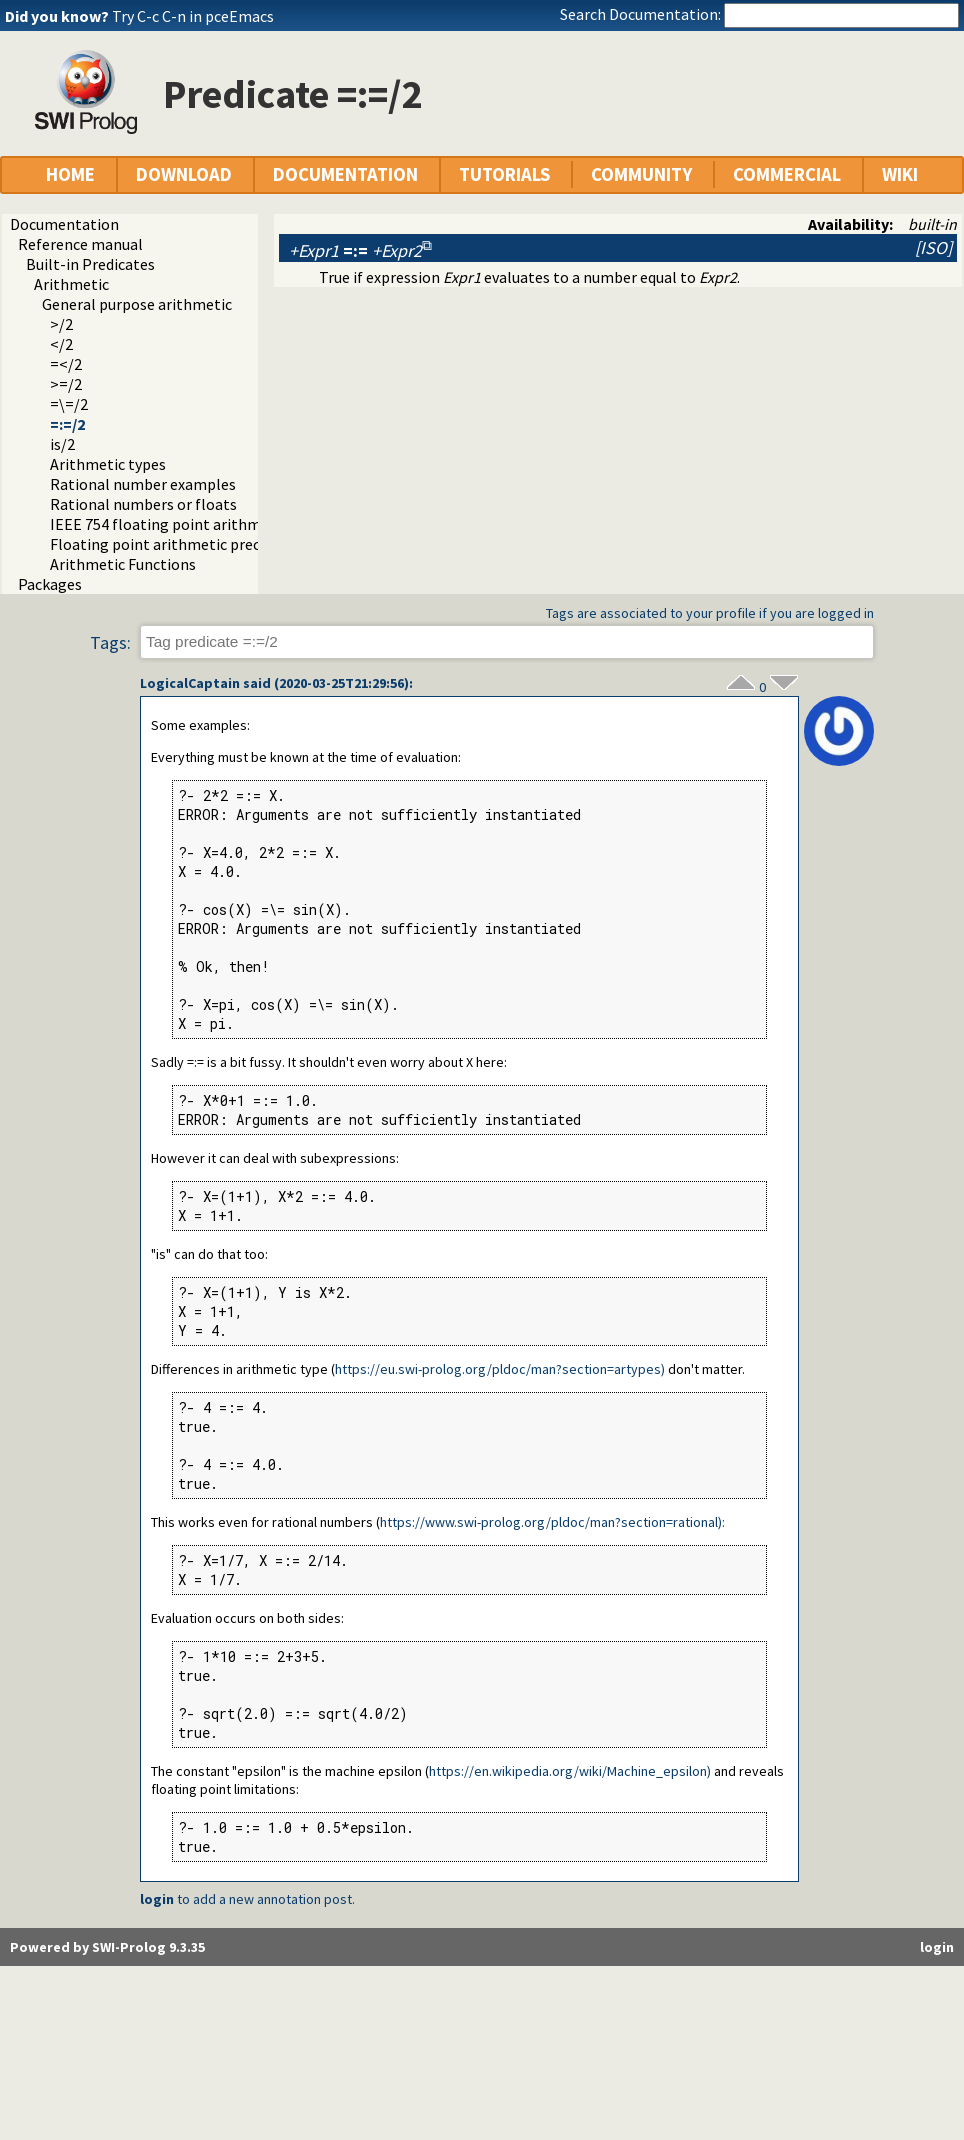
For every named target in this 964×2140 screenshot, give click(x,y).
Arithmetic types (108, 464)
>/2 (61, 324)
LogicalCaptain (190, 683)
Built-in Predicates (90, 264)
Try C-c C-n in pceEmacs (193, 16)
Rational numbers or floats (143, 504)
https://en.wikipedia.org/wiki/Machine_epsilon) (570, 1771)
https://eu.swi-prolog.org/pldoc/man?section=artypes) (500, 1369)
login (157, 1899)
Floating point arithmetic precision (171, 544)
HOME (70, 174)
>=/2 (66, 384)
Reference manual (80, 244)
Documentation (64, 224)
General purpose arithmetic (137, 304)
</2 (61, 344)
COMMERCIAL (787, 174)
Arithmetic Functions (123, 564)
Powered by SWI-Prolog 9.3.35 (107, 1947)
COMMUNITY (641, 174)
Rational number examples (143, 484)
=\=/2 (69, 404)
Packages (50, 584)
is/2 (62, 444)
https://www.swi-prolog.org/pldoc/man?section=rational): (552, 1522)
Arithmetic (71, 284)
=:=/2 (67, 424)
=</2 (66, 364)
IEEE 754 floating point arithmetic (168, 524)
